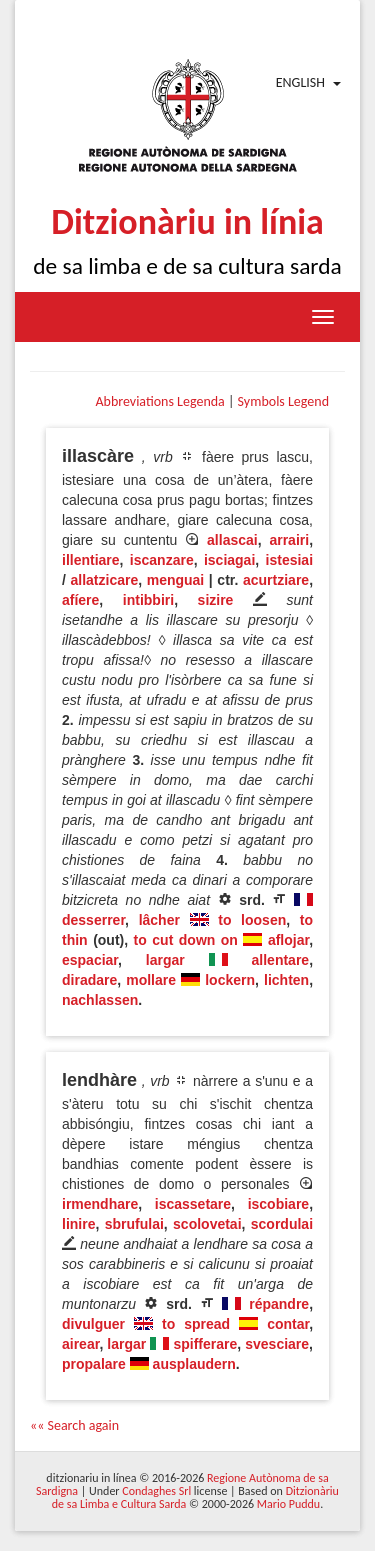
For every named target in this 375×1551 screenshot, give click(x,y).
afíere (80, 600)
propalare (94, 1364)
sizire (216, 600)
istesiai (289, 560)
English (300, 82)
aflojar (288, 940)
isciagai (229, 560)
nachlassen (100, 1000)
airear (80, 1344)
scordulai (282, 1224)
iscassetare (193, 1204)
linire (78, 1224)
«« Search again (74, 1425)
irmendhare (100, 1204)
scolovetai (207, 1224)
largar (165, 960)
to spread (196, 1324)
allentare (281, 960)
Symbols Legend (283, 401)
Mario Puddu (288, 1504)
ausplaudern (194, 1364)
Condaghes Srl (156, 1491)
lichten (286, 980)
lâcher (159, 920)
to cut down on (186, 940)
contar (288, 1324)
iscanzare (162, 560)
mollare (151, 980)
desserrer (93, 920)
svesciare (277, 1344)
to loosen (252, 920)
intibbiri (148, 600)
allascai (232, 540)
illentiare (91, 560)
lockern (230, 980)
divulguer (93, 1324)
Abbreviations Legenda (159, 401)
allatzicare (104, 580)
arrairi (289, 540)
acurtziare (276, 580)
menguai (176, 580)
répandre (279, 1304)
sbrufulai (134, 1224)
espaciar (90, 960)
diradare (89, 980)
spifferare (205, 1344)
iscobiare (278, 1204)
